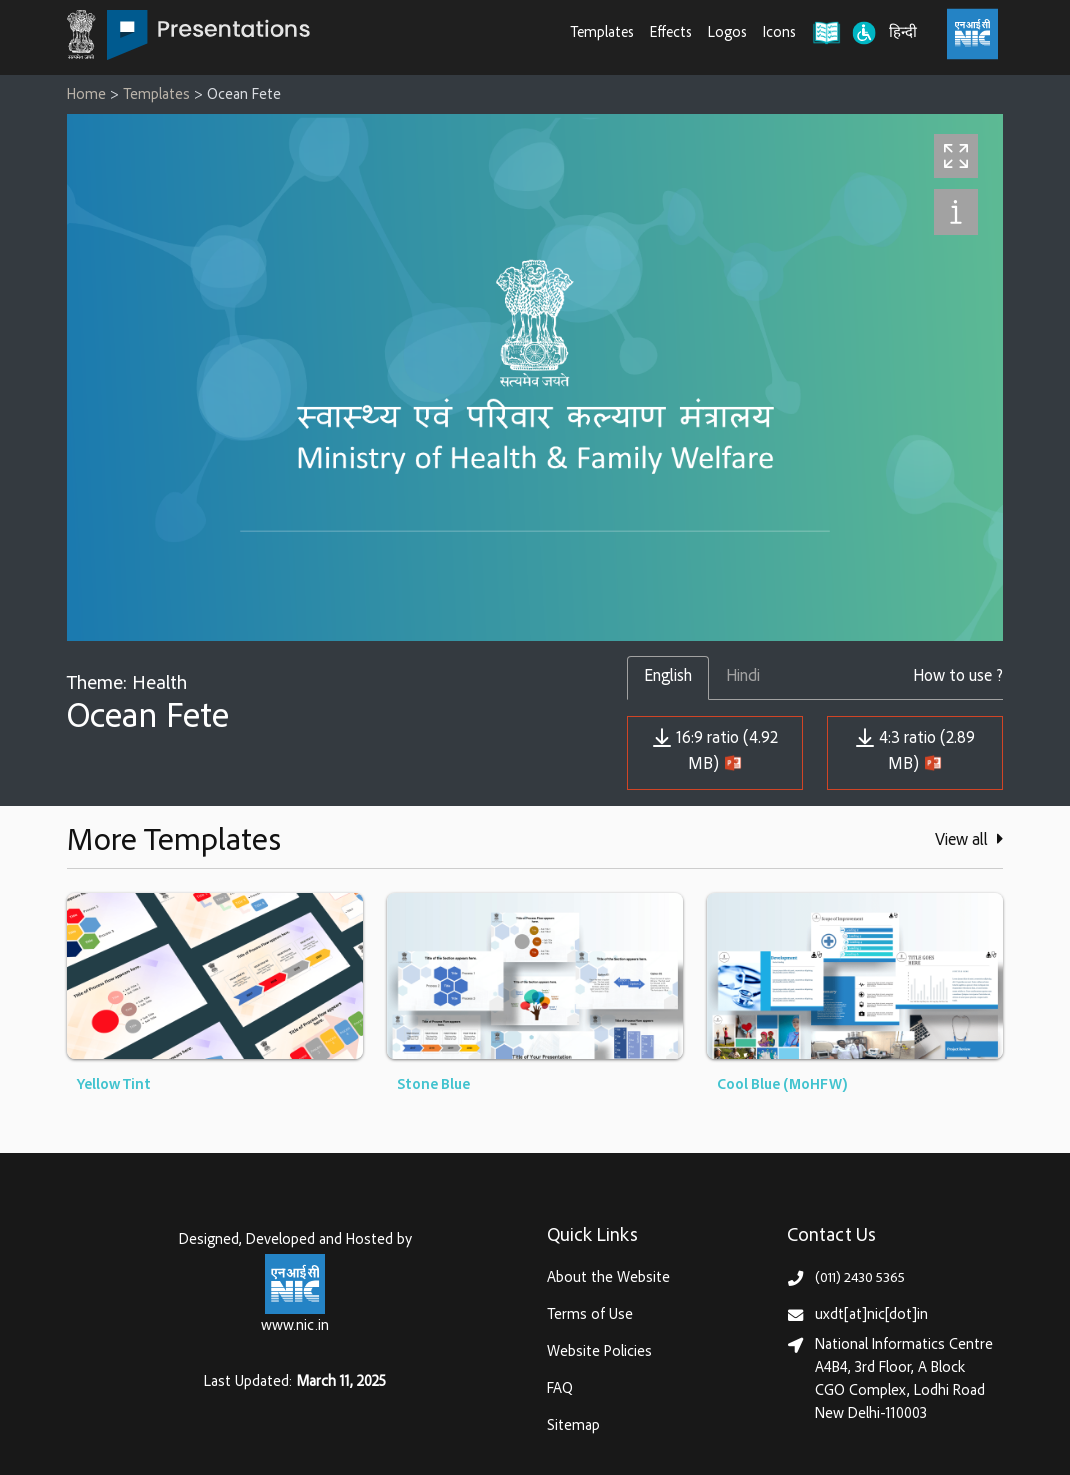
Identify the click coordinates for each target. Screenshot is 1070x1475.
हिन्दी (903, 33)
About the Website (608, 1278)
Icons (779, 33)
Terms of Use (590, 1315)
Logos (727, 33)
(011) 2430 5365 (860, 1278)
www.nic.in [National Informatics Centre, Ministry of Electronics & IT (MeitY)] (295, 1326)
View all (969, 840)
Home (86, 95)
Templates (602, 33)
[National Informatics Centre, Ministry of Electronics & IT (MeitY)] (972, 34)
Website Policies (599, 1352)
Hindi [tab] (743, 677)
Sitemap (573, 1426)
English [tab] (668, 677)
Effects (671, 33)
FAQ (560, 1389)
